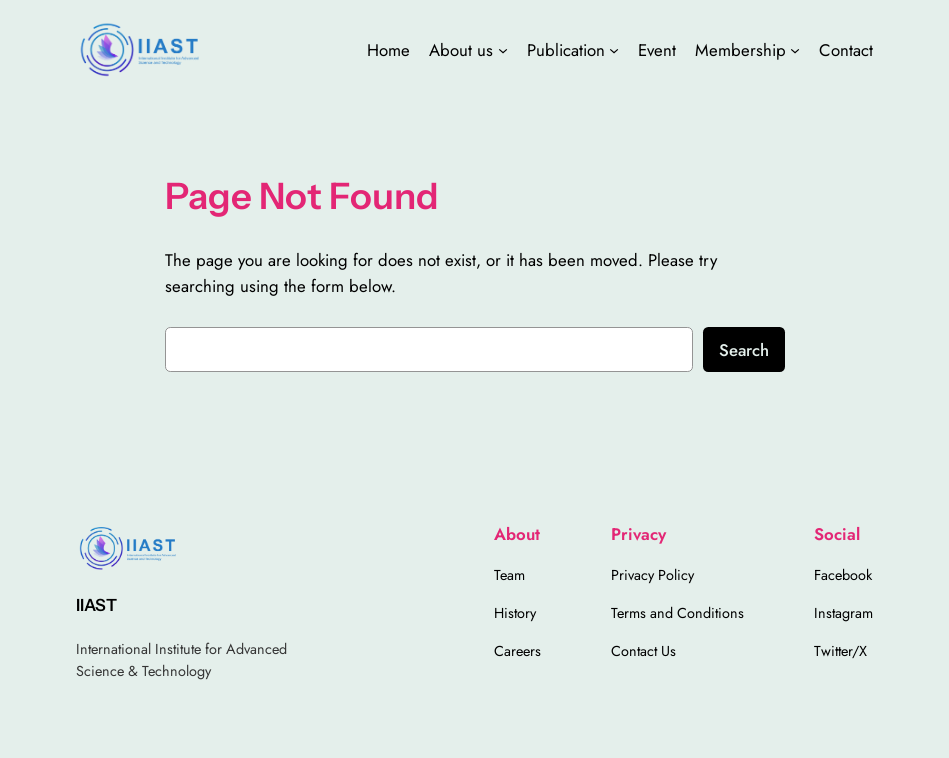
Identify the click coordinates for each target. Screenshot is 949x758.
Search (744, 350)
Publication (566, 50)
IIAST (96, 605)
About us (461, 50)
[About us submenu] (503, 50)
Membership (740, 50)
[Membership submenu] (795, 50)
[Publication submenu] (614, 50)
